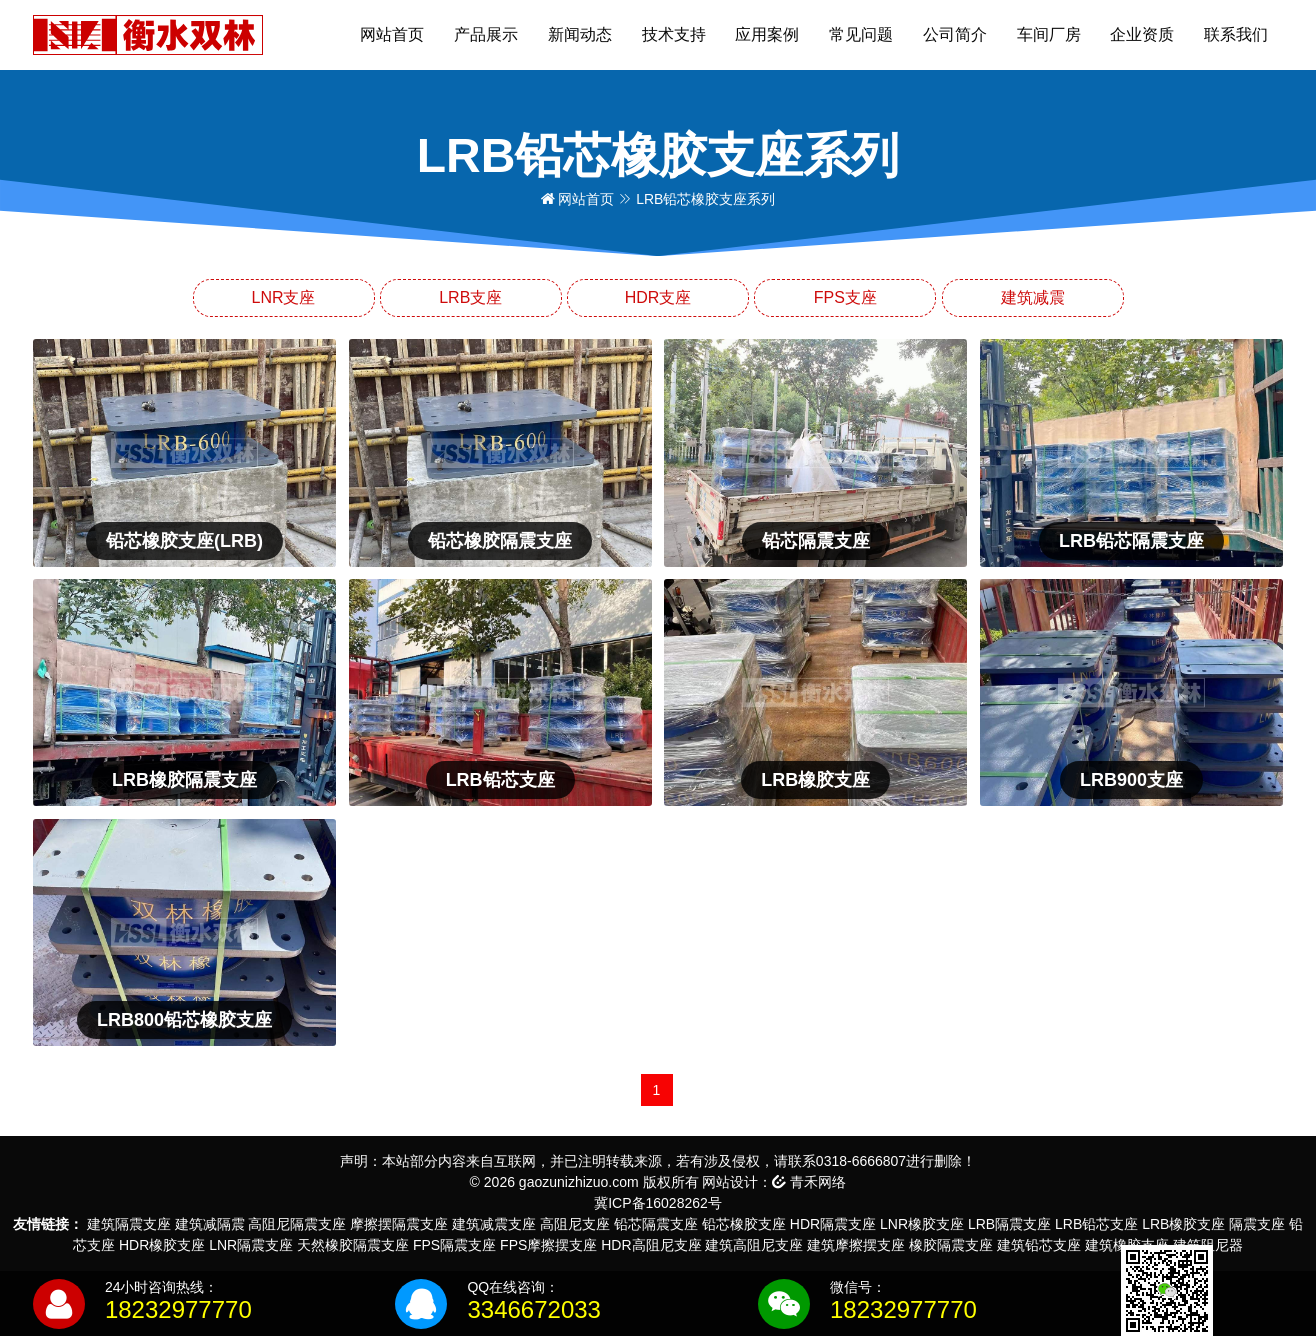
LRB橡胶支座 (1183, 1224)
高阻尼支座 (575, 1224)
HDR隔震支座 (833, 1224)
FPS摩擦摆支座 (548, 1245)
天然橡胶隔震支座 (353, 1245)
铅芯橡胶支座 (744, 1224)
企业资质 (1142, 34)
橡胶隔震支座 (951, 1245)
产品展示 (486, 34)
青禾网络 (809, 1182)
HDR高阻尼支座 (651, 1245)
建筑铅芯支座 (1039, 1245)
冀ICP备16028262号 (658, 1203)
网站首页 (392, 34)
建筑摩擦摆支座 (856, 1245)
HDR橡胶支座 (162, 1245)
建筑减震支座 (494, 1224)
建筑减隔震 (210, 1224)
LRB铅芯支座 (1096, 1224)
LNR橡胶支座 (922, 1224)
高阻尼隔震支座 (297, 1224)
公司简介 (955, 34)
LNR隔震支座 (251, 1245)
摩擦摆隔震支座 (399, 1224)
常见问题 (861, 34)
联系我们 (1236, 34)
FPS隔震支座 (454, 1245)
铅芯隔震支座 (656, 1224)
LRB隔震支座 (1009, 1224)
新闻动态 (580, 34)
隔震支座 (1257, 1224)
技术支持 (674, 34)
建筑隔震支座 (129, 1224)
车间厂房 (1049, 34)
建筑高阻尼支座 (754, 1245)
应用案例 (767, 34)
